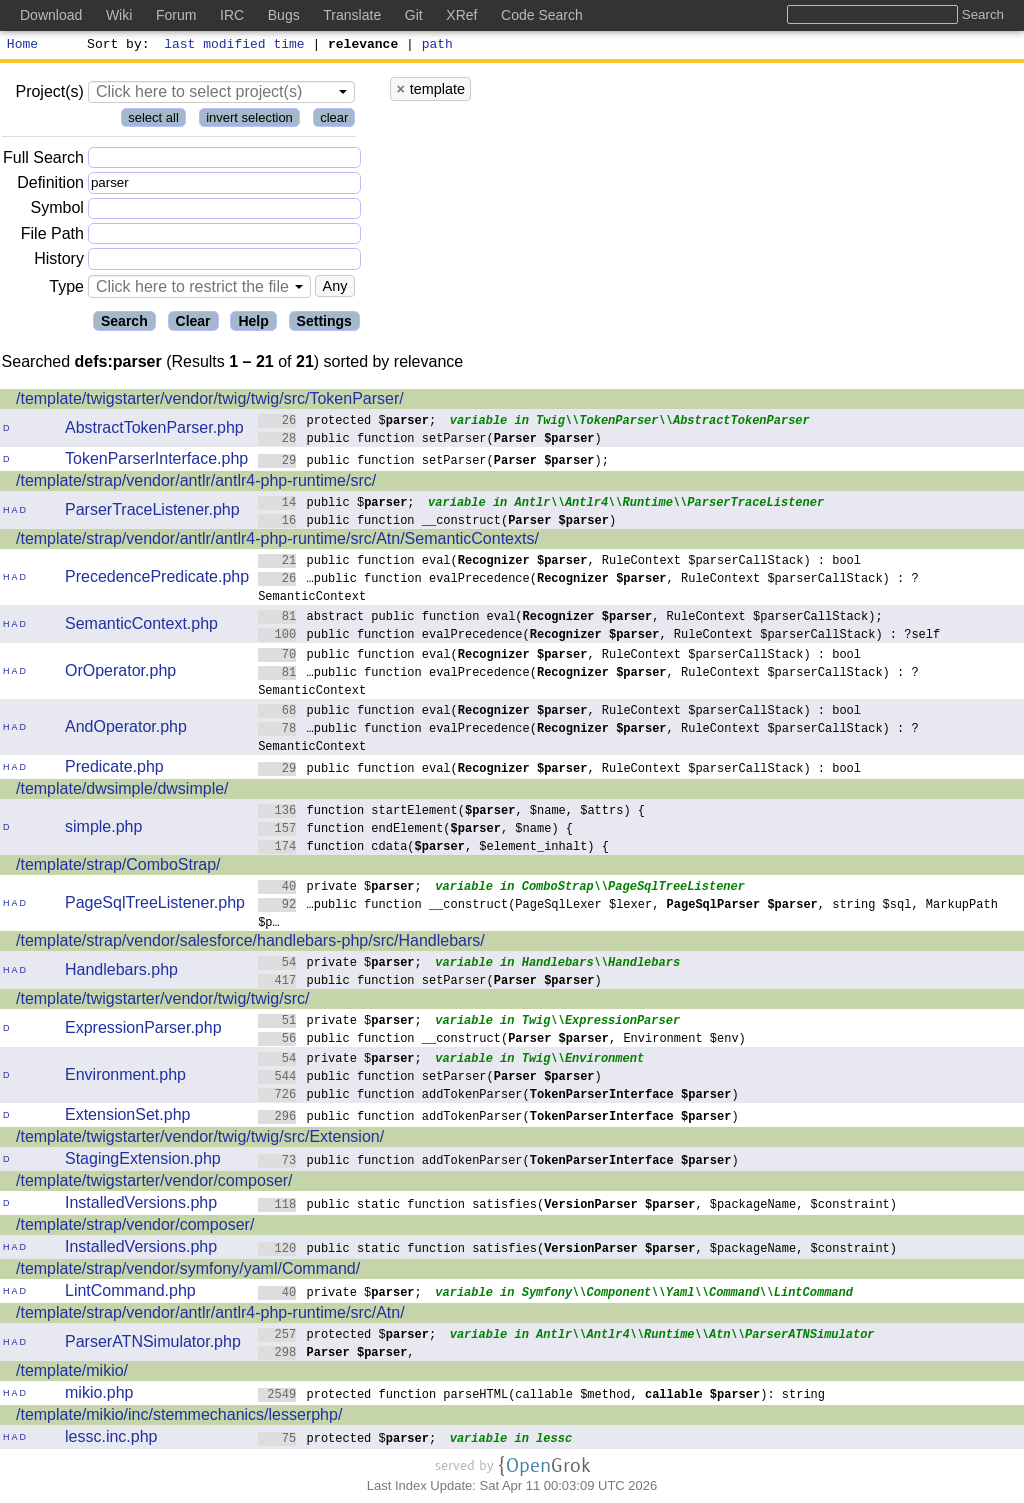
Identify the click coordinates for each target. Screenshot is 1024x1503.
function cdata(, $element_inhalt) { (433, 848)
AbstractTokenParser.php (154, 430)
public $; (336, 504)
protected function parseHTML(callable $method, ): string (541, 1396)
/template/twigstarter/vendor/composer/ (154, 1183)
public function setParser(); (433, 462)
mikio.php (99, 1395)
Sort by (115, 46)
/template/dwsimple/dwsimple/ (122, 791)
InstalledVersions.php (141, 1205)
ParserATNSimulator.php (153, 1344)
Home (22, 46)
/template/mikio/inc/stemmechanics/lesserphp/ (179, 1417)
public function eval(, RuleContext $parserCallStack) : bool (559, 562)
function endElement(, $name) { (415, 830)
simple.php (103, 829)
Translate (352, 15)
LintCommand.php (130, 1293)
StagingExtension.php (143, 1161)
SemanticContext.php (141, 626)
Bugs (284, 15)
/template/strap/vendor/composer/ (135, 1227)
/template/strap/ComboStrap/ (118, 867)
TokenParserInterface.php (156, 461)
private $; (340, 888)
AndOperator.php (126, 729)
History (59, 261)
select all (153, 120)
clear (334, 120)
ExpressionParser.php (143, 1030)
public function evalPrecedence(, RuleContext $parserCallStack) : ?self (599, 636)
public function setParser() (430, 440)
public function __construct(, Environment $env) (502, 1040)
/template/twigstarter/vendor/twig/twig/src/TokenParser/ (210, 401)
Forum (176, 15)
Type (66, 289)
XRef (461, 15)
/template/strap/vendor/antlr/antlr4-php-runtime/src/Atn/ (210, 1315)
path (437, 46)
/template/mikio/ (72, 1373)
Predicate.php (114, 769)
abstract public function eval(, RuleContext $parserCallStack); (570, 618)
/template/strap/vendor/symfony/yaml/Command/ (188, 1271)
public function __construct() (437, 522)
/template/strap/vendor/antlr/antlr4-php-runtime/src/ (196, 483)
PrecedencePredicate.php (157, 579)
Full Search (43, 160)
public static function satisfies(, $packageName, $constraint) (577, 1206)
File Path (52, 236)
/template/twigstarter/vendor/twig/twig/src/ (162, 1001)
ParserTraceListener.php (152, 512)
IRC (232, 15)
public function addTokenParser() (498, 1096)
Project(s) (49, 94)
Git (414, 15)
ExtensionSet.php (127, 1117)
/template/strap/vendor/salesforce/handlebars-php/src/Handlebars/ (250, 943)
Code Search (542, 15)
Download (51, 15)
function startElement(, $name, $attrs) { (451, 812)
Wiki (119, 15)
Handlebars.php (121, 972)
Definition (50, 185)
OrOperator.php (120, 673)
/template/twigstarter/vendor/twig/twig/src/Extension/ (200, 1139)
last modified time (235, 46)
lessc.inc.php (111, 1439)
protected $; (347, 422)
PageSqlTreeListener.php (155, 905)
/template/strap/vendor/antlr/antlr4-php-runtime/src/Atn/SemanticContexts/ (277, 541)
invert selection (249, 120)
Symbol (57, 211)
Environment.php (125, 1077)
